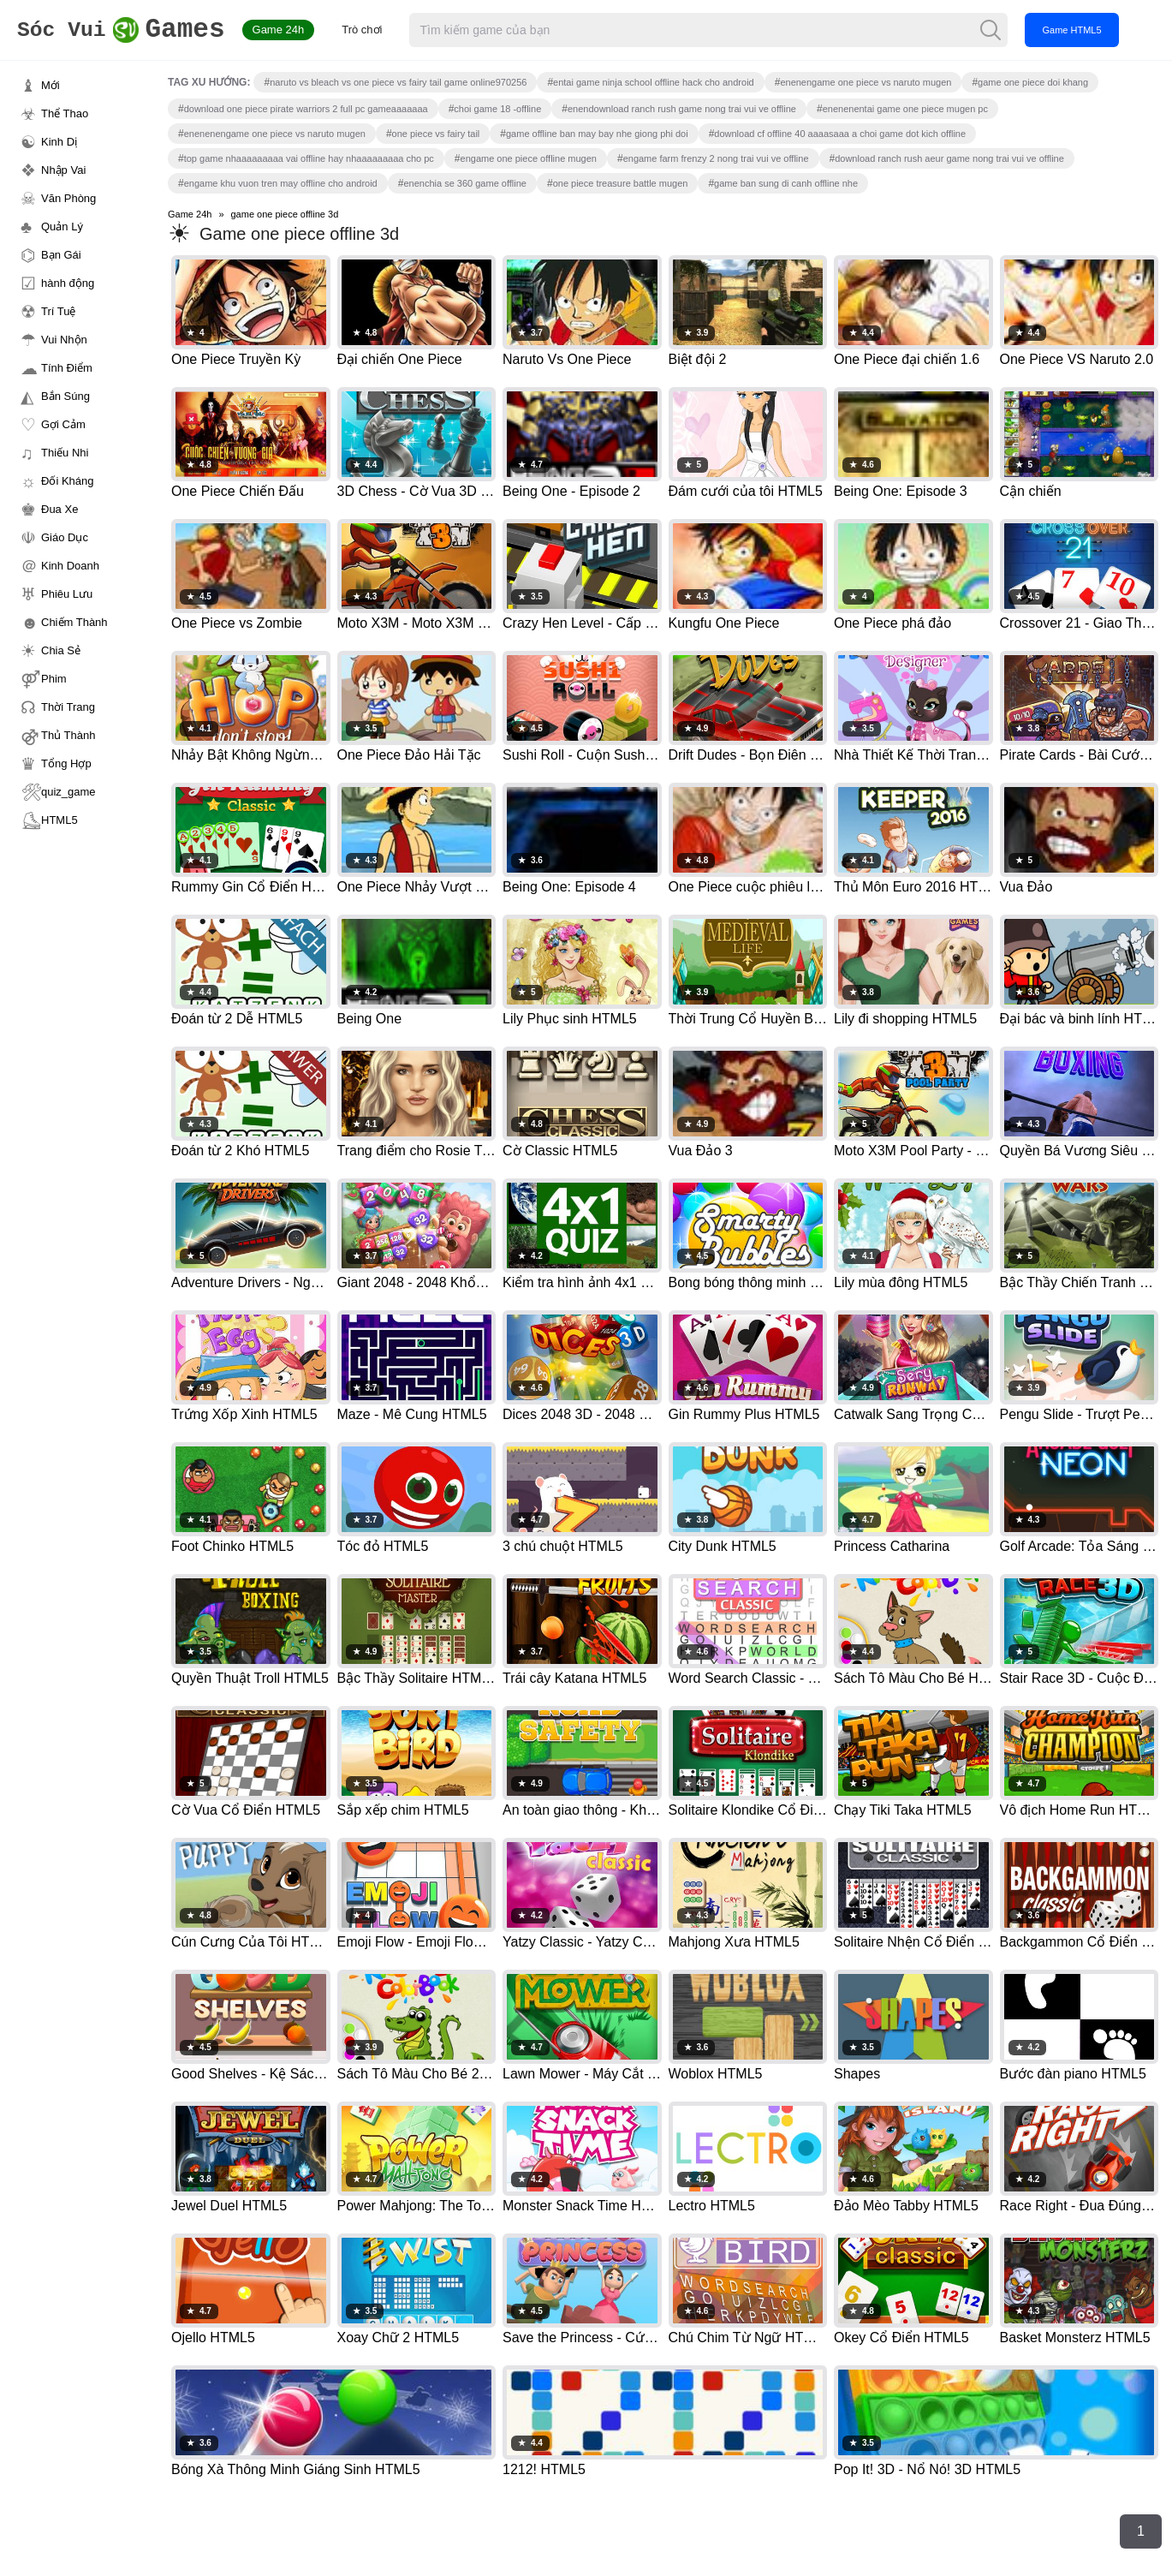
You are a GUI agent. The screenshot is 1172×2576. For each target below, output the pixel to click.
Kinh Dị (59, 141)
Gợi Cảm (63, 424)
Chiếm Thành (74, 622)
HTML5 (59, 820)
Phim (54, 678)
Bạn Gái (61, 254)
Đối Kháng (67, 480)
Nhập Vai (63, 170)
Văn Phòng (68, 198)
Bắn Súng (65, 396)
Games (132, 30)
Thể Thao (64, 113)
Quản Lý (62, 226)
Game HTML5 (1094, 30)
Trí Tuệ (58, 311)
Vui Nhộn (64, 339)
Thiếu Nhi (64, 452)
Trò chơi (385, 29)
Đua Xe (59, 509)
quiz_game (68, 791)
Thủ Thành (68, 735)
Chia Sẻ (60, 650)
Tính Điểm (66, 367)
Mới (50, 85)
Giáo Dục (64, 537)
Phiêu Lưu (66, 593)
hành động (67, 283)
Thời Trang (68, 707)
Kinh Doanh (70, 565)
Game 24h (301, 29)
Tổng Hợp (66, 763)
